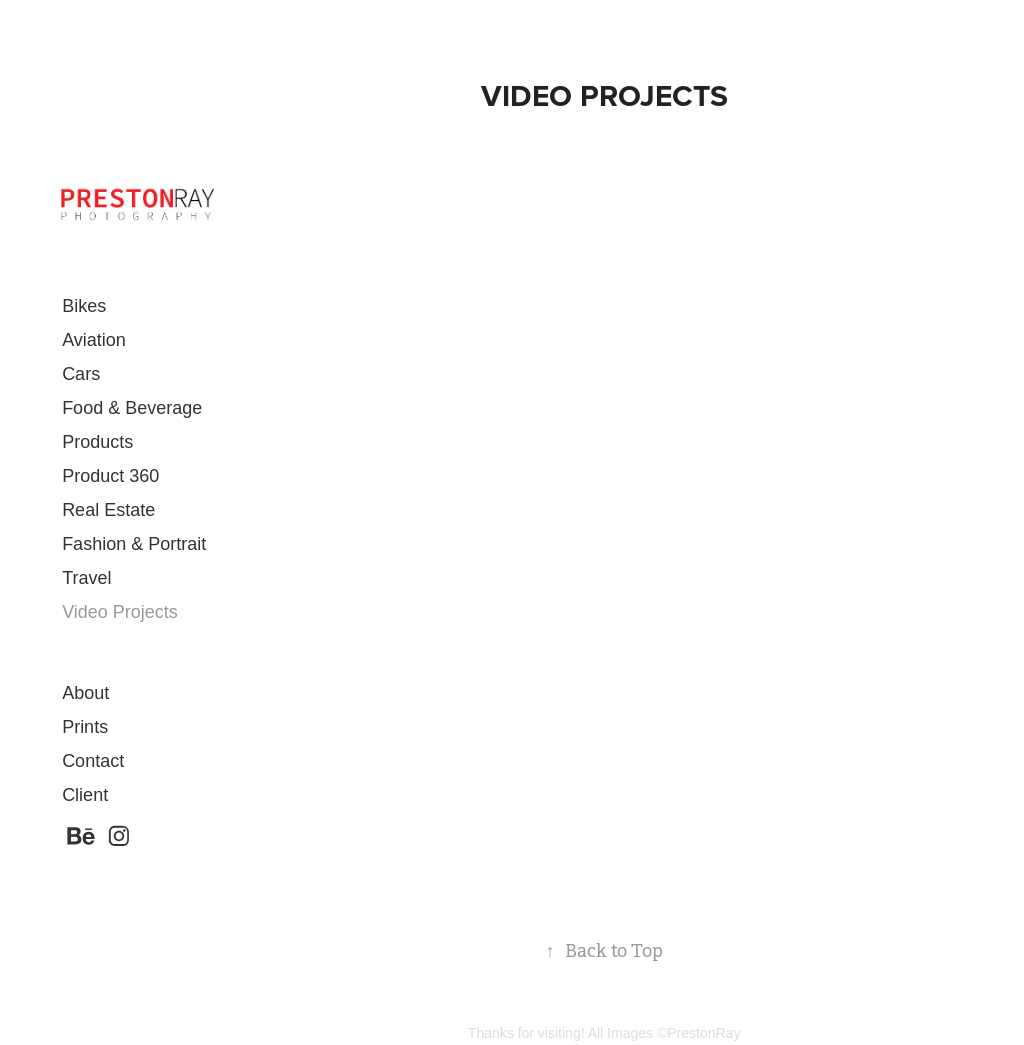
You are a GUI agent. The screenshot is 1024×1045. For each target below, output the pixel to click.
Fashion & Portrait (134, 544)
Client (85, 795)
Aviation (94, 340)
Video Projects (120, 612)
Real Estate (108, 510)
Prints (85, 727)
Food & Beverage (132, 408)
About (85, 693)
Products (97, 442)
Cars (81, 374)
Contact (93, 761)
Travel (86, 578)
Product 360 (110, 476)
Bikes (84, 306)
